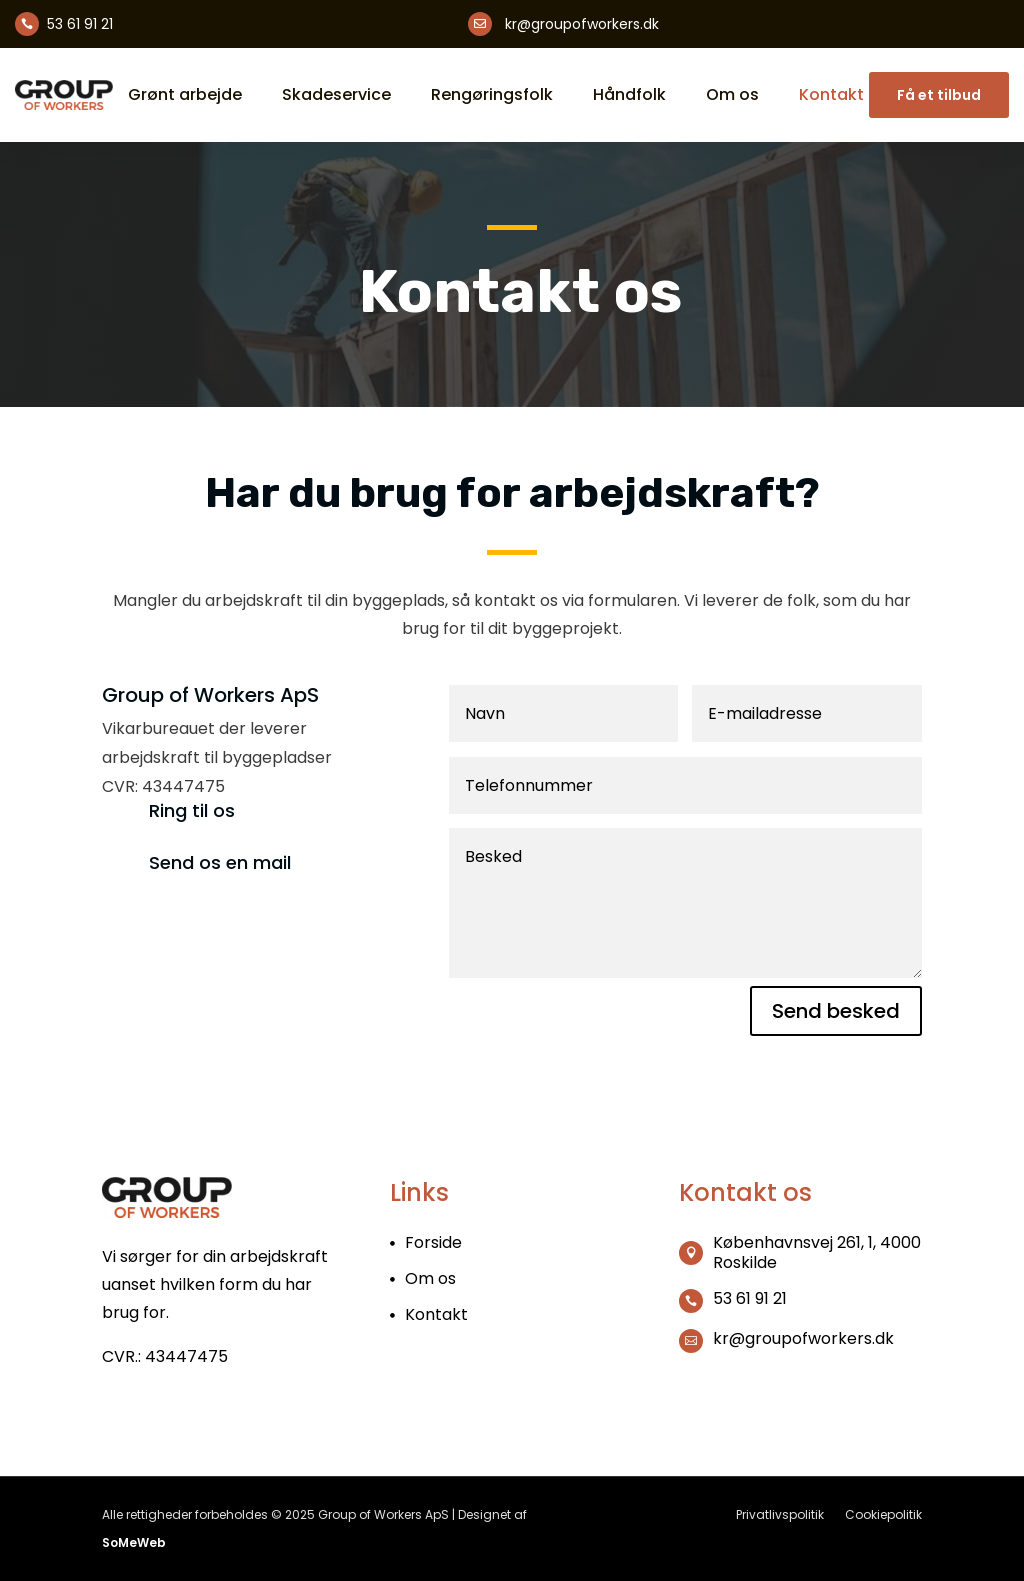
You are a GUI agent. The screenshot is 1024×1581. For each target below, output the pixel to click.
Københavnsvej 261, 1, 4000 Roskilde (817, 1252)
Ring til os (192, 810)
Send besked (836, 1011)
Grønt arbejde (185, 95)
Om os (732, 95)
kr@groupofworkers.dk (582, 24)
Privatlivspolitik (780, 1514)
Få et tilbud (939, 95)
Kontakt (831, 95)
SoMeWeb (134, 1542)
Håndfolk (629, 95)
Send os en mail (220, 862)
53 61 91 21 (80, 24)
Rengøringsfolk (492, 95)
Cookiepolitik (883, 1514)
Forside (433, 1242)
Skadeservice (336, 95)
